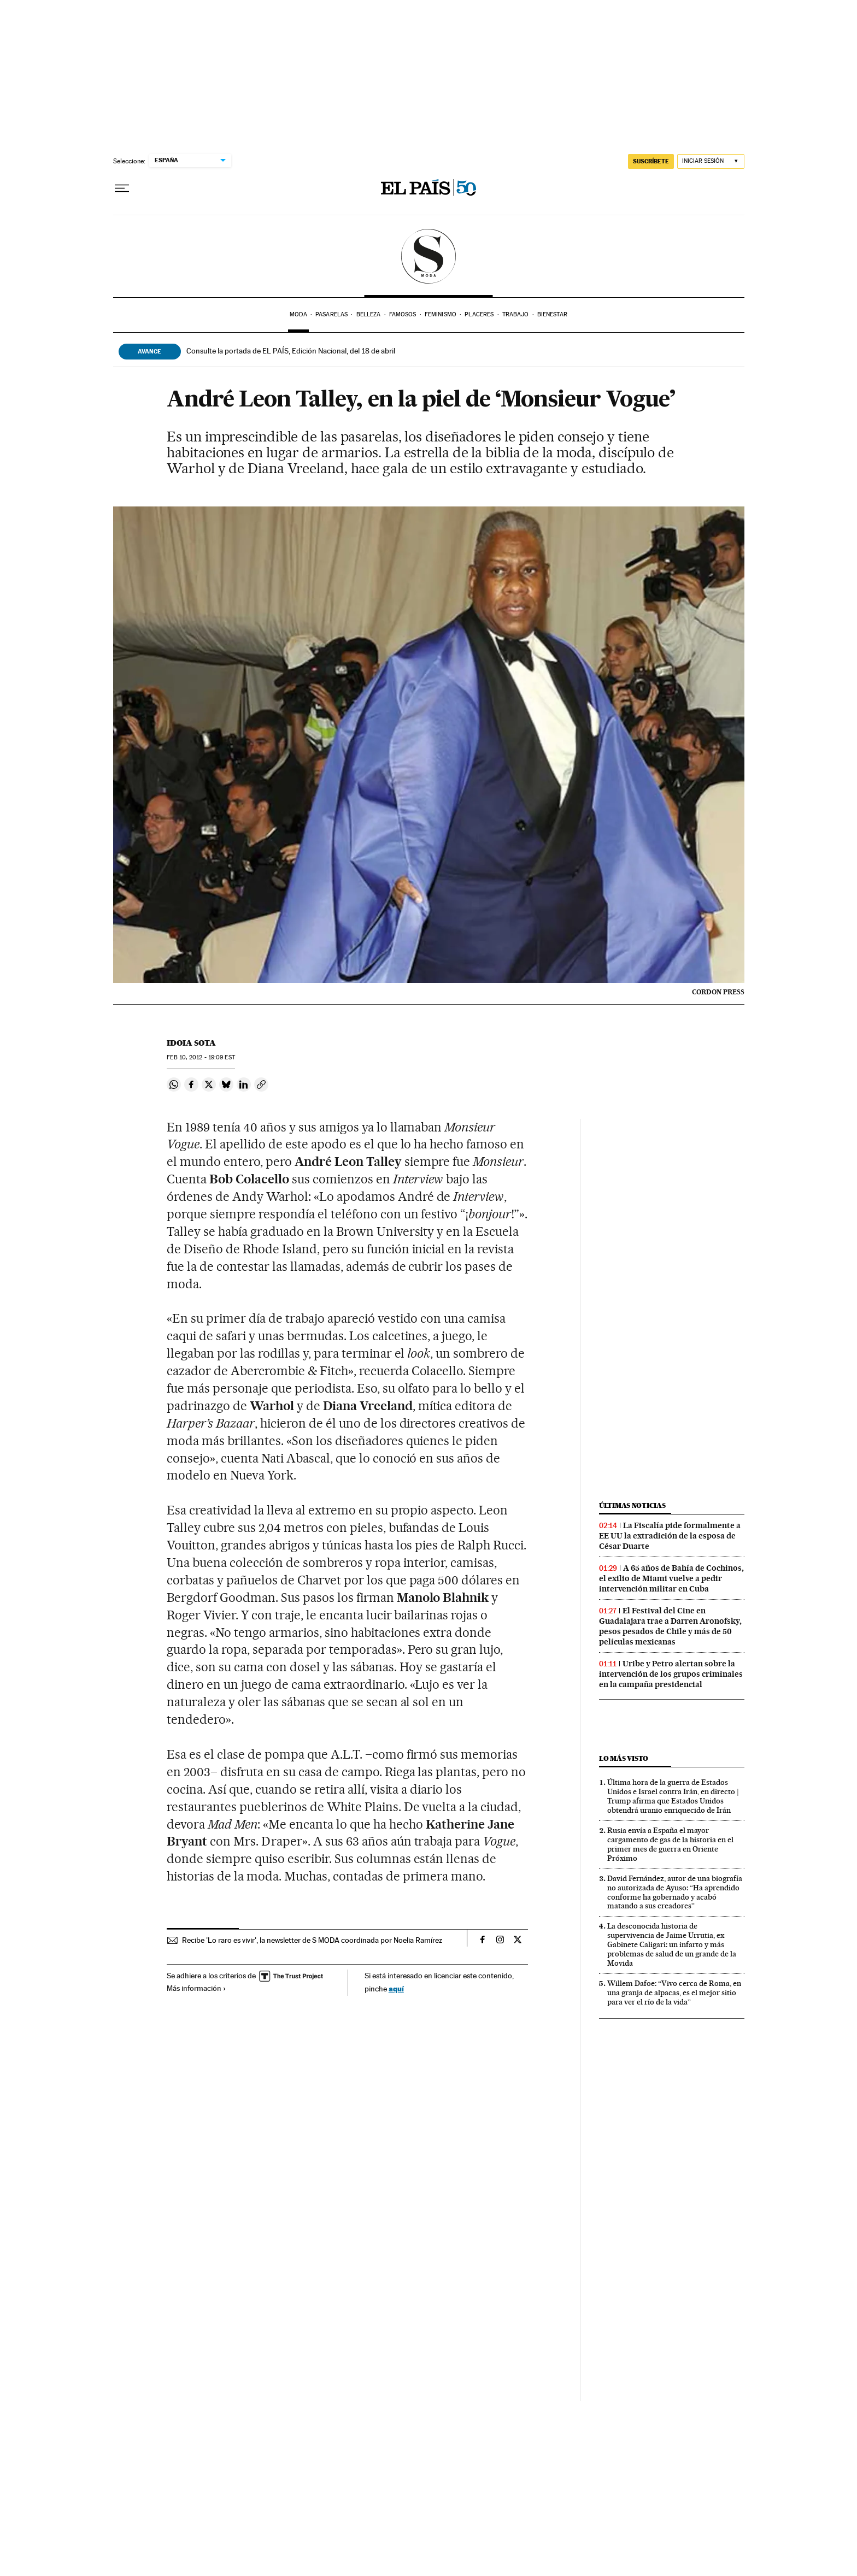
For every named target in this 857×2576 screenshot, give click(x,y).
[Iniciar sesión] (710, 161)
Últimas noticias (632, 1505)
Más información (196, 1988)
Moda (298, 314)
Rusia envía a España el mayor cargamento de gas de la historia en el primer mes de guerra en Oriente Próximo (670, 1844)
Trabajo (515, 314)
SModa (428, 256)
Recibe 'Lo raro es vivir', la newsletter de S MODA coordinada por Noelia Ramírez (312, 1940)
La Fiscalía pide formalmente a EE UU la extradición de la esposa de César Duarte (670, 1535)
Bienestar (552, 314)
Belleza (368, 314)
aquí (396, 1988)
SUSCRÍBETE (651, 161)
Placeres (479, 314)
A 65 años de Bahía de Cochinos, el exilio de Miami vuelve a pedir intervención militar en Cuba (671, 1578)
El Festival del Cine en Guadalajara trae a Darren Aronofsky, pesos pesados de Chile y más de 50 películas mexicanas (670, 1626)
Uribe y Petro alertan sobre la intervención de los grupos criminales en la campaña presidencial (671, 1674)
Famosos (402, 314)
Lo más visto (623, 1758)
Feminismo (440, 314)
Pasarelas (331, 314)
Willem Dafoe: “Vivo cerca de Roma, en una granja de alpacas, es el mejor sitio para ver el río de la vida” (674, 1992)
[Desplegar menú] (122, 188)
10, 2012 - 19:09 (200, 1057)
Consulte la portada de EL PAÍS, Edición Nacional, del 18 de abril (290, 350)
